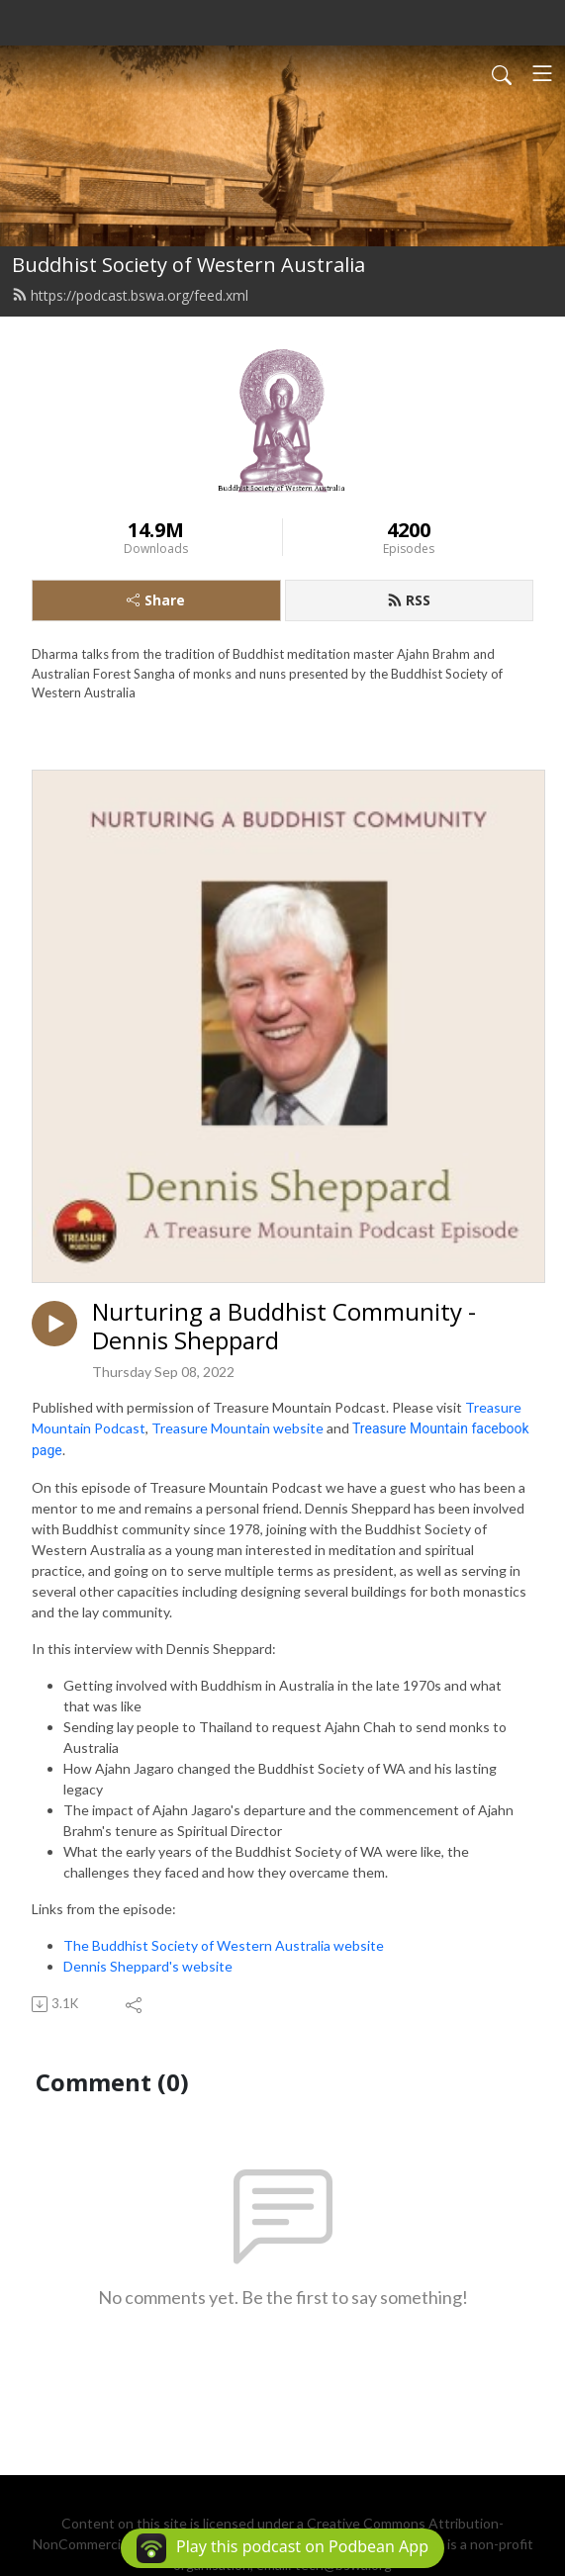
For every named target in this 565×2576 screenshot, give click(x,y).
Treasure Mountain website (237, 1428)
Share (156, 600)
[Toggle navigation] (542, 73)
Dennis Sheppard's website (148, 1966)
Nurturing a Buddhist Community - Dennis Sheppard (284, 1326)
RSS (408, 600)
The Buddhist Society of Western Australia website (223, 1945)
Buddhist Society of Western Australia (188, 264)
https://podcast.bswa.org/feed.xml (130, 295)
